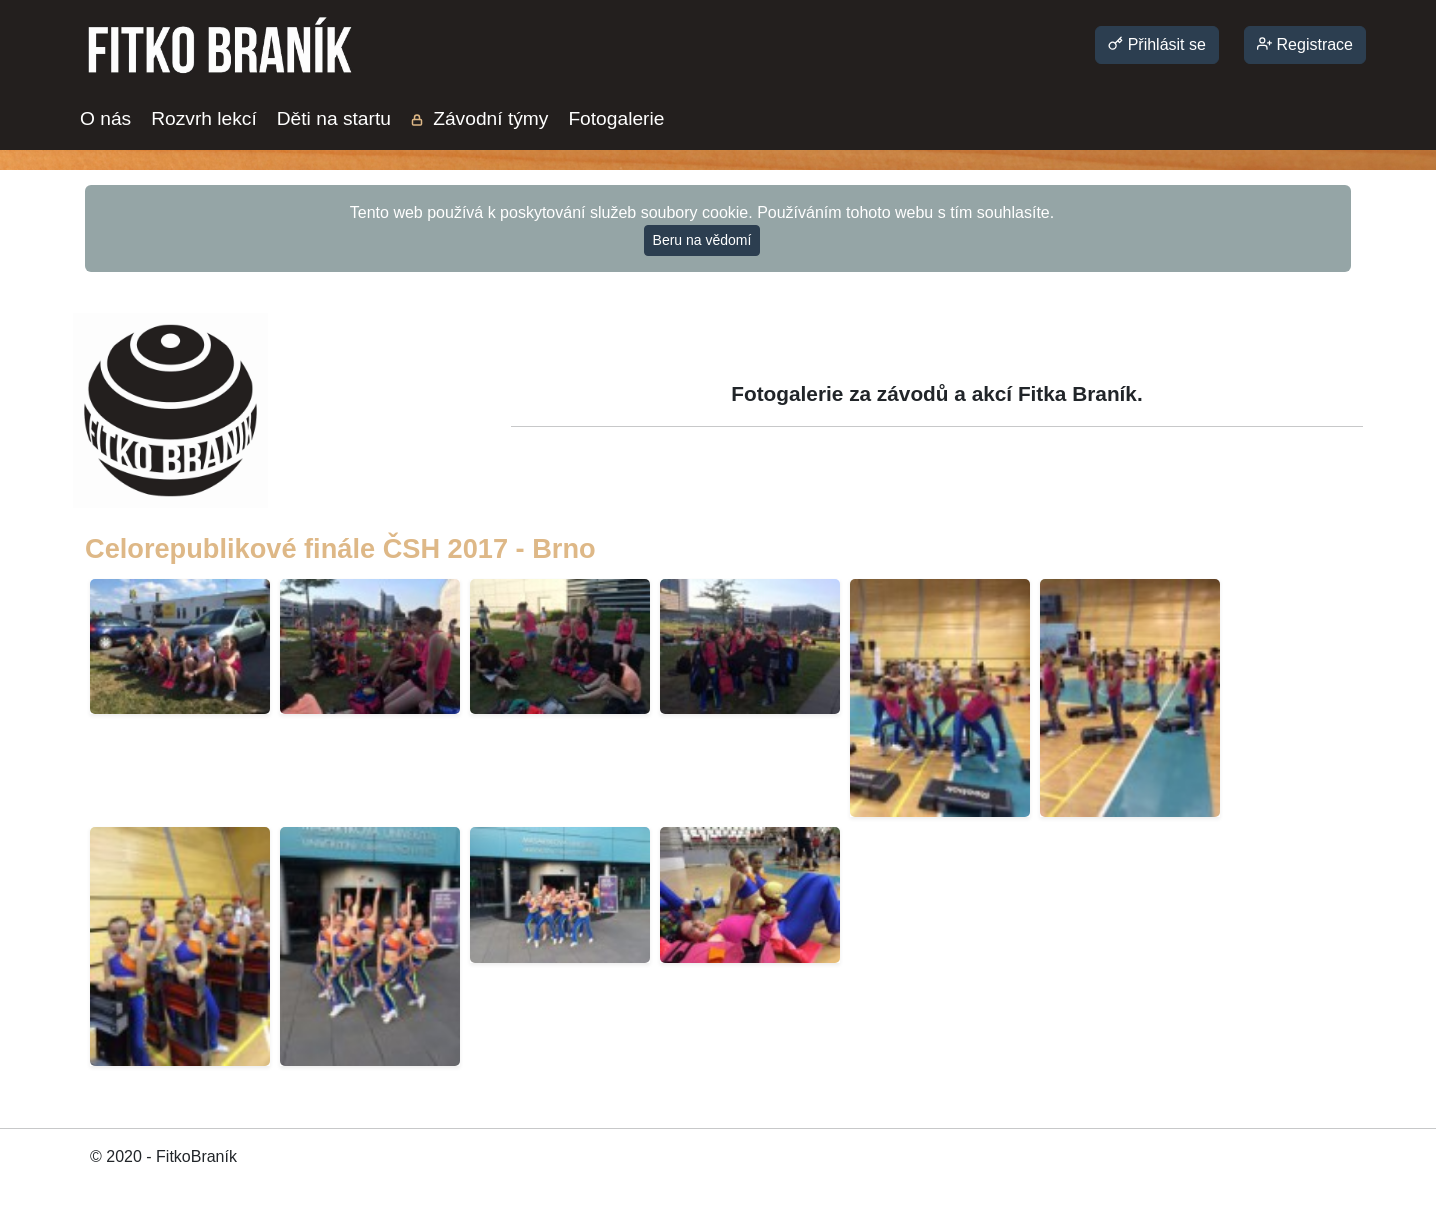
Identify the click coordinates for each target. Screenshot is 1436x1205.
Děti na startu (334, 118)
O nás (105, 118)
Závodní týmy (480, 118)
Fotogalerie (616, 118)
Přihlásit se (1157, 44)
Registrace (1305, 44)
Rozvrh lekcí (204, 118)
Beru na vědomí (702, 240)
